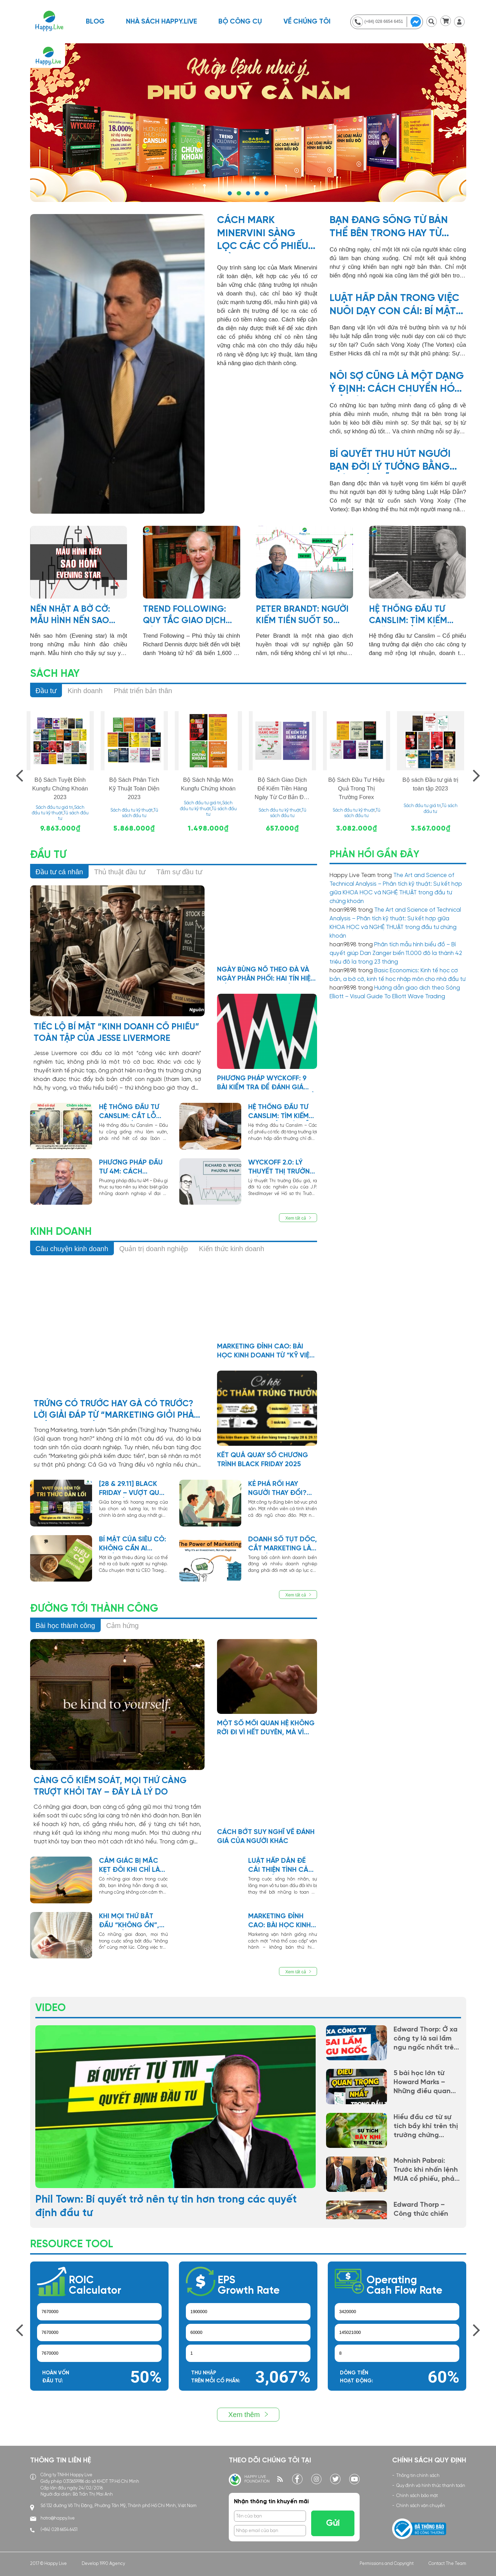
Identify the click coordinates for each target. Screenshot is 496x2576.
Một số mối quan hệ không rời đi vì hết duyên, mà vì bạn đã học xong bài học (266, 1728)
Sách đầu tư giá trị (54, 807)
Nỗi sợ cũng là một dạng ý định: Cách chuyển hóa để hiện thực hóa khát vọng (397, 383)
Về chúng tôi (307, 21)
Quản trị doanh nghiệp (153, 1248)
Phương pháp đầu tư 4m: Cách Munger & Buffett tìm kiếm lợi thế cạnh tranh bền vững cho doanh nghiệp (131, 1167)
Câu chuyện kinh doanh (72, 1248)
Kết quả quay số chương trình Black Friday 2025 (262, 1460)
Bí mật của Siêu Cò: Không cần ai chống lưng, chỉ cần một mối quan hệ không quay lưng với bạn (132, 1544)
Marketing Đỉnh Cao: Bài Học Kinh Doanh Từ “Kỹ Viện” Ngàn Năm (267, 1351)
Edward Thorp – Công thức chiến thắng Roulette (421, 2214)
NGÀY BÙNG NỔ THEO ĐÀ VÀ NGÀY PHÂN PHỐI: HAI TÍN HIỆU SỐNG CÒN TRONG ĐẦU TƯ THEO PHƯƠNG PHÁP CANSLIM (266, 974)
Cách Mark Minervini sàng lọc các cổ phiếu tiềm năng (262, 234)
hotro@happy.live (57, 2518)
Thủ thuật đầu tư (119, 872)
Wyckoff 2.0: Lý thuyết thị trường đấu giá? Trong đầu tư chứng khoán (281, 1167)
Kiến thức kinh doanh (231, 1248)
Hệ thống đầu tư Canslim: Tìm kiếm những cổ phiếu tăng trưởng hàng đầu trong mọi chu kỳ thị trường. (417, 615)
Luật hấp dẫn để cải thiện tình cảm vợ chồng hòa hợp (282, 1866)
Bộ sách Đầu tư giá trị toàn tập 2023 (431, 784)
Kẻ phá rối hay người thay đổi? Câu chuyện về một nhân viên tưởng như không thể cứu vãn (282, 1489)
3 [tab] (248, 193)
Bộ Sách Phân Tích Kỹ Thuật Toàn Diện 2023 (134, 788)
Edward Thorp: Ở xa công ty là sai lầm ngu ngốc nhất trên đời (426, 2039)
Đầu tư (46, 690)
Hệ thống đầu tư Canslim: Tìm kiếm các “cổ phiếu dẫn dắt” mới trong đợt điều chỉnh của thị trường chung (281, 1112)
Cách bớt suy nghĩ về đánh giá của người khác (266, 1837)
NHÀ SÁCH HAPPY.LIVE (161, 21)
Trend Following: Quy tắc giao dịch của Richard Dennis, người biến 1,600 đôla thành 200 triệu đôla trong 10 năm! (189, 615)
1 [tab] (229, 193)
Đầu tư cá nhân (59, 872)
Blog (95, 21)
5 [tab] (266, 193)
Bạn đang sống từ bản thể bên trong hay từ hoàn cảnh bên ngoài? (389, 227)
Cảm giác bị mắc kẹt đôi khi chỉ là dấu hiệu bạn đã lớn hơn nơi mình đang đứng (129, 1866)
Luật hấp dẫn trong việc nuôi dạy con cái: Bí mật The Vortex (394, 305)
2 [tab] (239, 193)
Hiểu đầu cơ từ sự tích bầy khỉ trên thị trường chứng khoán (426, 2127)
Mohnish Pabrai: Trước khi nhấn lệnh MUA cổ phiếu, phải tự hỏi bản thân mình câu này (426, 2170)
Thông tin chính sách (418, 2475)
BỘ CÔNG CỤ (240, 21)
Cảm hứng (122, 1625)
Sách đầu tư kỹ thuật (131, 810)
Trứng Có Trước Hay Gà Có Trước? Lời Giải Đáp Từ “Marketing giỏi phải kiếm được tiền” (115, 1410)
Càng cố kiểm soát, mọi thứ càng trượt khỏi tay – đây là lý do (110, 1786)
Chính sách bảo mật (417, 2496)
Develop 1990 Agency (103, 2563)
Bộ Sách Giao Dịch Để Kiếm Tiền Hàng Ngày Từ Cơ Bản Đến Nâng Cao (282, 789)
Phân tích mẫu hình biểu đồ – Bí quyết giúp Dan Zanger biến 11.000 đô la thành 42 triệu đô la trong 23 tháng (396, 953)
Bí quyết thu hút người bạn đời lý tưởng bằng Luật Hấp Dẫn (390, 461)
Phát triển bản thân (143, 690)
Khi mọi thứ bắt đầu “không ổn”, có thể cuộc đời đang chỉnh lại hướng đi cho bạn (131, 1921)
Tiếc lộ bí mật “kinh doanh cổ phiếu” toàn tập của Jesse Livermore (116, 1033)
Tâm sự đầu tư (179, 872)
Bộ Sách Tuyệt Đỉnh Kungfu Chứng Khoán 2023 (60, 788)
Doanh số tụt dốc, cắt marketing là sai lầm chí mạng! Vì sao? (282, 1544)
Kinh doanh (84, 690)
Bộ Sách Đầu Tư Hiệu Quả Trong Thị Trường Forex (356, 788)
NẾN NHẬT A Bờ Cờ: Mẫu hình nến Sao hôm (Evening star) (73, 615)
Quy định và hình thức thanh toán (430, 2486)
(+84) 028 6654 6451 (59, 2530)
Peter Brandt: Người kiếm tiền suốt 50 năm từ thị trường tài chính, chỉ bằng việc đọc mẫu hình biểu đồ (302, 615)
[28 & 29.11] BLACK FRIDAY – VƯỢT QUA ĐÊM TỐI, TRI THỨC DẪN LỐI (131, 1489)
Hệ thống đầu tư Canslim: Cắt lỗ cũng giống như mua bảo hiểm (129, 1112)
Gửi (333, 2523)
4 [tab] (257, 193)
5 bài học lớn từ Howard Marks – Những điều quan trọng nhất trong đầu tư (422, 2083)
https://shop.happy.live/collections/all (248, 122)
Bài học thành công (65, 1625)
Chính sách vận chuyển (420, 2506)
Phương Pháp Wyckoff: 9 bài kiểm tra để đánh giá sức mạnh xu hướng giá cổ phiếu (265, 1083)
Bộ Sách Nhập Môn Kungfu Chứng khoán (208, 784)
